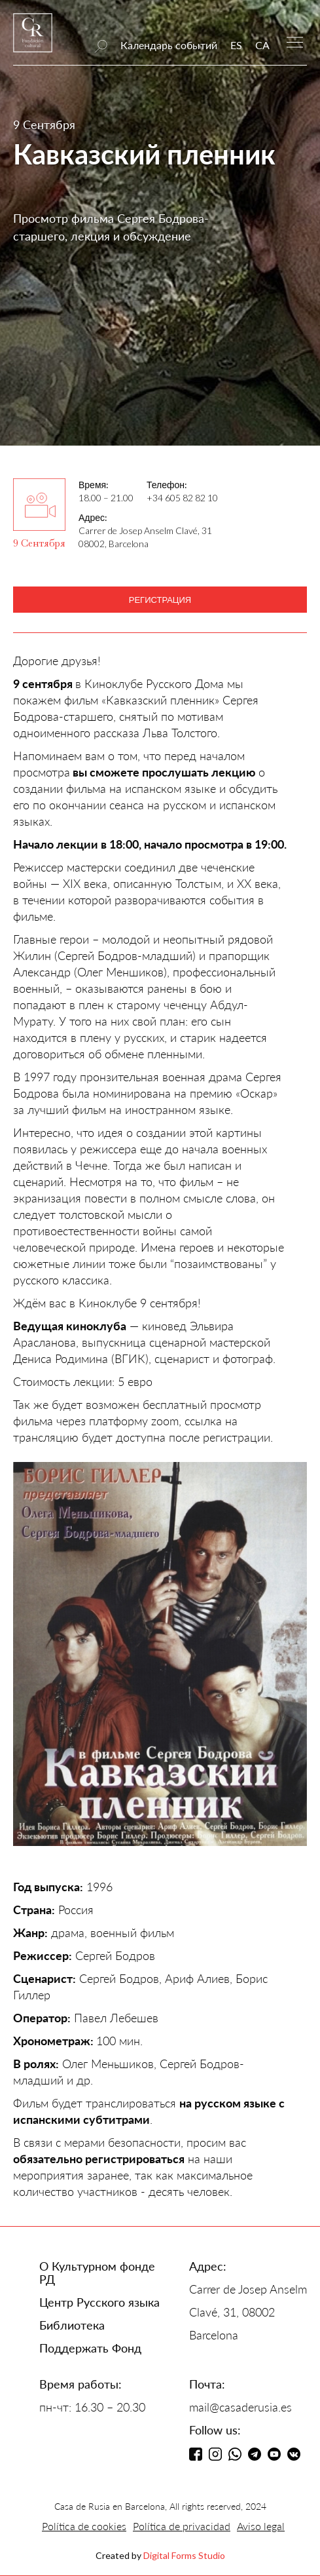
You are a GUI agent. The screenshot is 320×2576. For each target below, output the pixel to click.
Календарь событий (168, 45)
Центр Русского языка (99, 2302)
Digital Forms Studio (184, 2555)
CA (262, 45)
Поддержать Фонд (90, 2348)
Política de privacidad (181, 2526)
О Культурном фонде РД (97, 2272)
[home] (32, 39)
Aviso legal (261, 2526)
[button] (295, 41)
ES (236, 45)
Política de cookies (84, 2526)
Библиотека (72, 2325)
